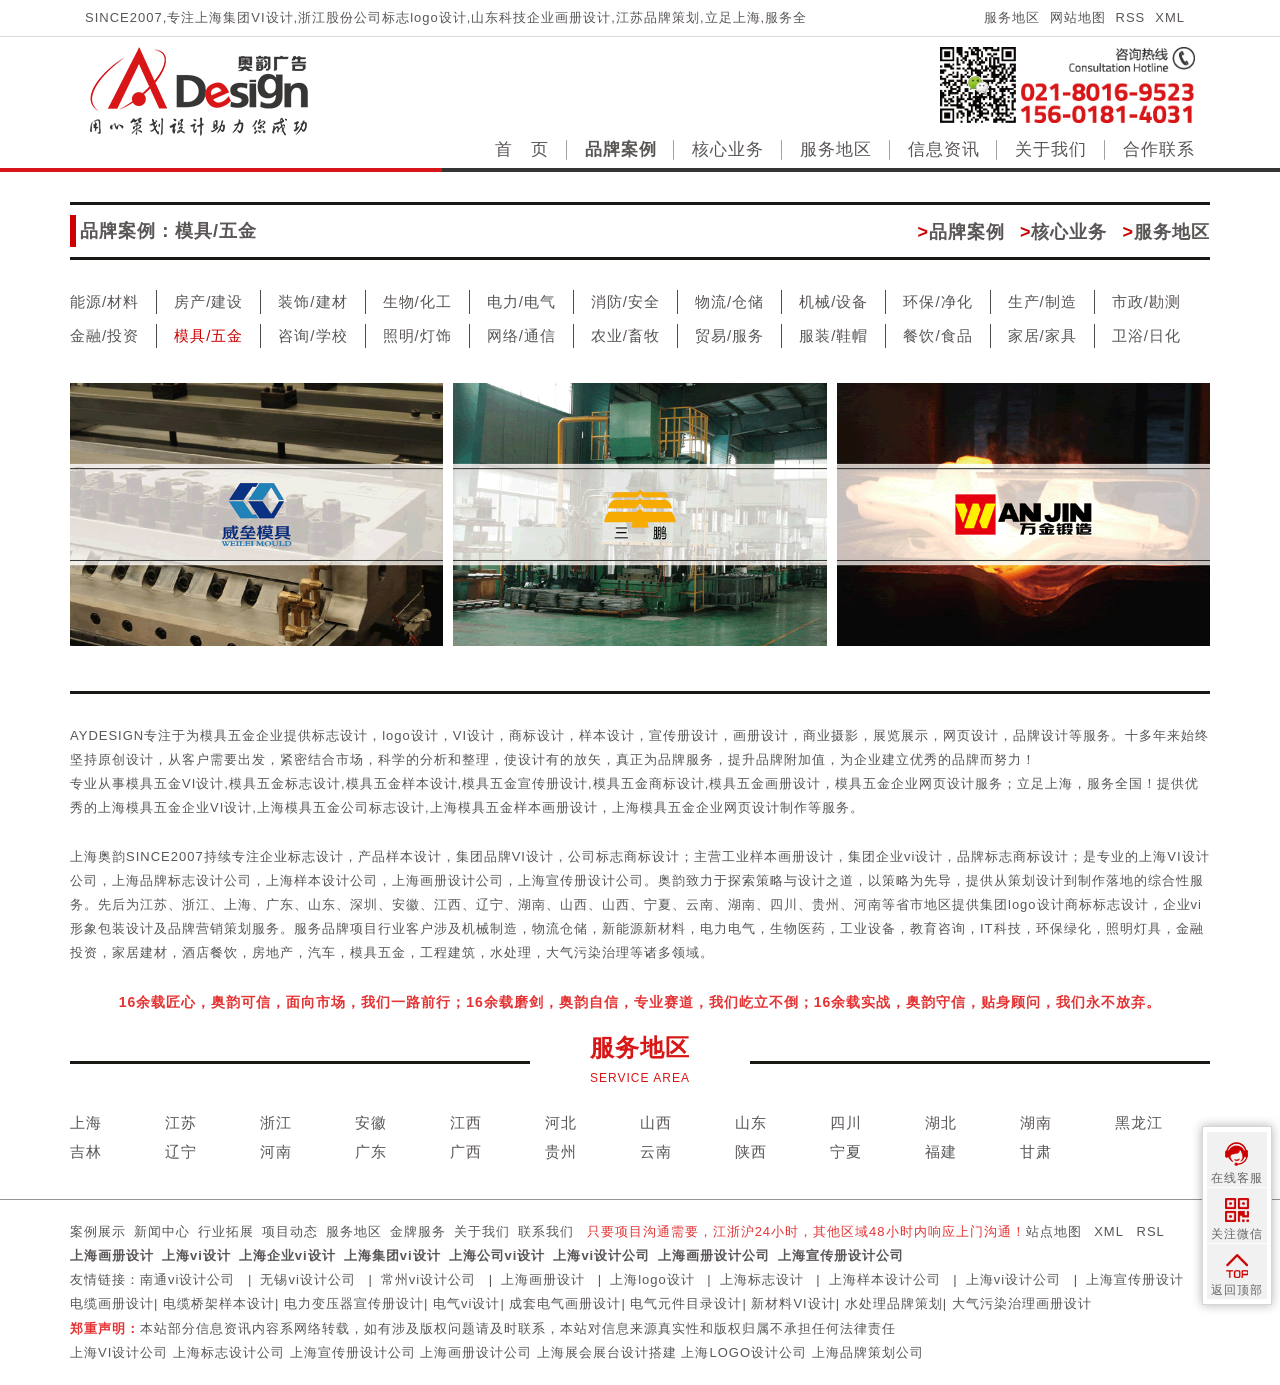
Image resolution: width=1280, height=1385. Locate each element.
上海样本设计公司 (885, 1279)
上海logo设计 (652, 1279)
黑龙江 (1139, 1122)
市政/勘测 (1146, 301)
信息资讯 (944, 149)
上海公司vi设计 (497, 1255)
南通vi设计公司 (187, 1279)
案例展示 (98, 1231)
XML (1170, 17)
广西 (466, 1151)
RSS (1131, 17)
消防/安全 (625, 301)
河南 (276, 1151)
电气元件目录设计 (686, 1303)
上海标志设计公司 (229, 1352)
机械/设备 (833, 301)
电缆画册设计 (112, 1303)
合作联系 (1159, 149)
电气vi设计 (466, 1303)
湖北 (941, 1122)
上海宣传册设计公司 (841, 1255)
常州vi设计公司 (428, 1279)
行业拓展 (226, 1231)
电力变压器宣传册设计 (354, 1303)
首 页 (522, 149)
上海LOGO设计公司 (744, 1352)
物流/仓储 (729, 301)
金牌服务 (418, 1231)
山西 (656, 1122)
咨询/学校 (312, 335)
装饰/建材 (312, 301)
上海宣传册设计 (1135, 1279)
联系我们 (546, 1231)
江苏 (181, 1122)
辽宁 (181, 1151)
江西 (466, 1122)
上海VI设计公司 (119, 1352)
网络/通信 (521, 335)
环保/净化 (937, 301)
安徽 (371, 1122)
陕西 (751, 1151)
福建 (941, 1151)
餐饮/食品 (937, 335)
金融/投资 (104, 335)
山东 (751, 1122)
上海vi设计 (196, 1255)
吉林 (86, 1151)
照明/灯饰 (417, 335)
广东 (371, 1151)
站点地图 (1054, 1231)
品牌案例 (621, 149)
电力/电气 (521, 301)
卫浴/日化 (1146, 335)
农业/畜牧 (625, 335)
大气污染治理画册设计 (1022, 1303)
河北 (561, 1122)
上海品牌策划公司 (868, 1352)
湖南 (1036, 1122)
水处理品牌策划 (894, 1303)
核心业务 (728, 149)
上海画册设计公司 (714, 1255)
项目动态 (290, 1231)
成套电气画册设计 (565, 1303)
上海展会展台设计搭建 (607, 1352)
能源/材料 (104, 301)
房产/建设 (208, 301)
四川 (846, 1122)
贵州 (561, 1151)
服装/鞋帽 (833, 335)
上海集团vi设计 (392, 1255)
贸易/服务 (729, 335)
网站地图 (1078, 17)
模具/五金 (208, 335)
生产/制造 (1042, 301)
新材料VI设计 (793, 1303)
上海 (86, 1122)
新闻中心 (162, 1231)
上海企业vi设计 (287, 1255)
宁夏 (846, 1151)
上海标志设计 (762, 1279)
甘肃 (1036, 1151)
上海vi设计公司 (601, 1255)
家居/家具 (1042, 335)
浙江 (276, 1122)
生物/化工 (417, 301)
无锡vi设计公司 (307, 1279)
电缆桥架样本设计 (219, 1303)
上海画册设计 (112, 1255)
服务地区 (1012, 17)
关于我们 (1051, 149)
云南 (656, 1151)
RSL (1151, 1231)
